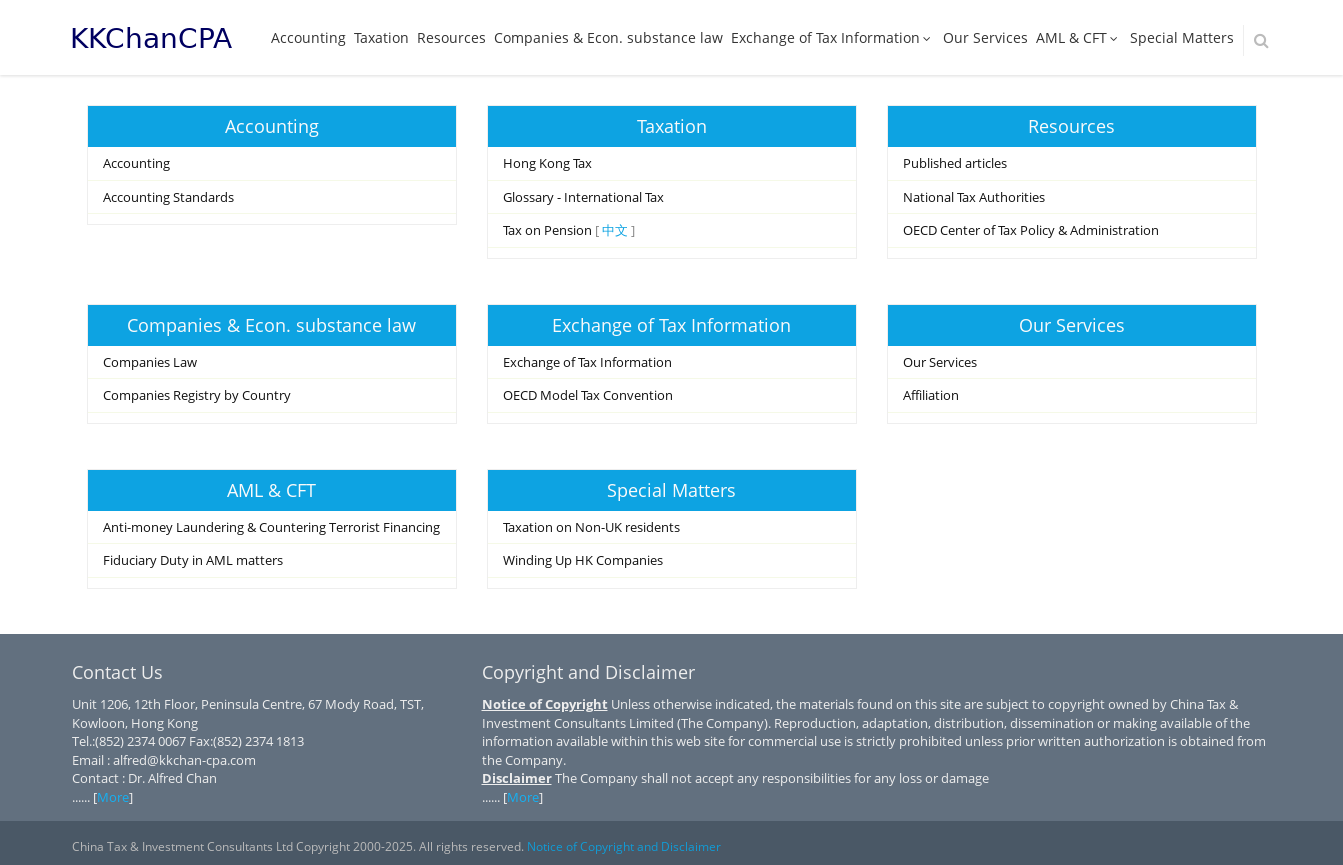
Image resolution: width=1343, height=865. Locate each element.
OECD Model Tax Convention (588, 395)
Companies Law (150, 362)
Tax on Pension (547, 230)
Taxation (381, 37)
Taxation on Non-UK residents (591, 527)
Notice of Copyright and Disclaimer (624, 846)
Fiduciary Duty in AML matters (193, 560)
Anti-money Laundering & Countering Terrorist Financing (271, 527)
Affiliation (931, 395)
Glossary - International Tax (583, 197)
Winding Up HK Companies (583, 560)
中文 (615, 230)
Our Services (985, 37)
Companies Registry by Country (197, 395)
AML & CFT (1079, 37)
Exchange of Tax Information (833, 37)
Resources (451, 37)
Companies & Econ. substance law (608, 37)
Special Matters (1182, 37)
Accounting (308, 37)
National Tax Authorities (974, 197)
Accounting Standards (168, 197)
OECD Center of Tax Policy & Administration (1031, 230)
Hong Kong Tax (547, 163)
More (113, 797)
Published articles (955, 163)
